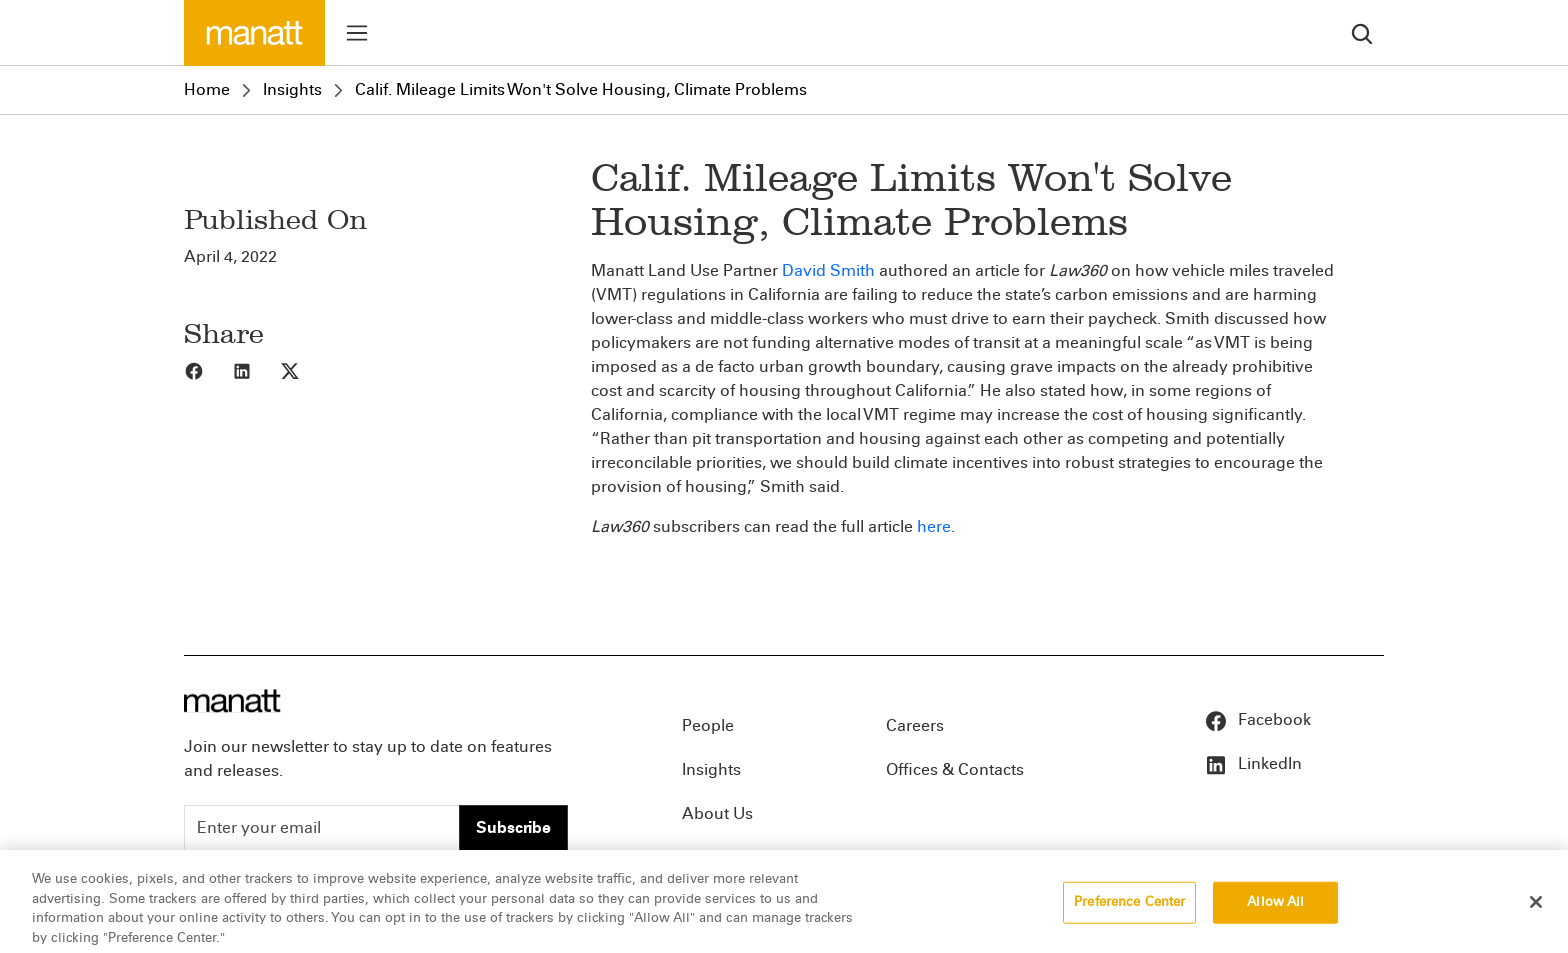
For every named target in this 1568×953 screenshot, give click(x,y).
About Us (717, 813)
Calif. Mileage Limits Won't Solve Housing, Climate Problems (581, 89)
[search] (1362, 32)
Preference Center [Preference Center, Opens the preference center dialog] (1129, 912)
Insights (292, 89)
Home (207, 89)
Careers (915, 725)
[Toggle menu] (357, 33)
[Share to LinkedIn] (256, 370)
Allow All (1275, 912)
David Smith (828, 270)
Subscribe (513, 827)
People (708, 725)
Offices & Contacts (955, 769)
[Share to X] (304, 370)
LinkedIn (1253, 763)
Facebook (1257, 719)
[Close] (1536, 912)
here (934, 526)
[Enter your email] (322, 828)
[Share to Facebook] (208, 370)
